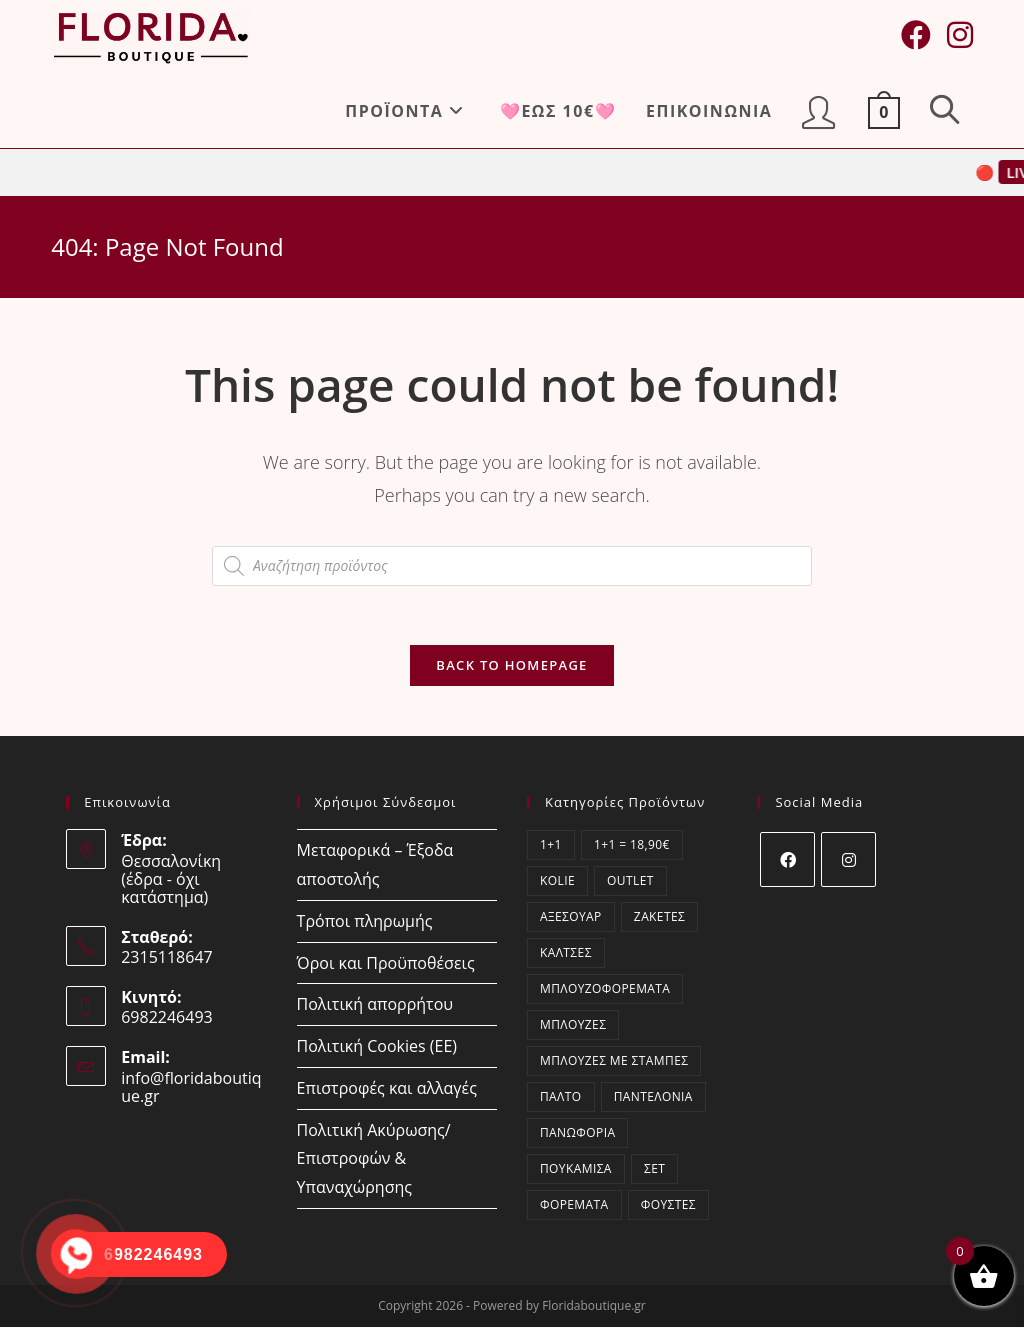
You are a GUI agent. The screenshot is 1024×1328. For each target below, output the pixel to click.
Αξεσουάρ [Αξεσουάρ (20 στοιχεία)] (571, 917)
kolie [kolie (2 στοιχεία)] (557, 881)
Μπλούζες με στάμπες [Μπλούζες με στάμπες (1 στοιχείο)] (614, 1061)
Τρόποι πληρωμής (365, 922)
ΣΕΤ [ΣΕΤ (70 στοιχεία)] (654, 1169)
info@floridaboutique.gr (191, 1088)
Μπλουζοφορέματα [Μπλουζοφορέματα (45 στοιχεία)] (605, 989)
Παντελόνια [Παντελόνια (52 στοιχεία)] (653, 1097)
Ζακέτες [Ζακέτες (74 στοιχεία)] (659, 917)
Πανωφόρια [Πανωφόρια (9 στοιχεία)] (577, 1133)
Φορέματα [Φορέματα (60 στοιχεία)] (574, 1205)
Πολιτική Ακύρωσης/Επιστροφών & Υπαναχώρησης (374, 1160)
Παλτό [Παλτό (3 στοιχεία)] (561, 1097)
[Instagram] (848, 860)
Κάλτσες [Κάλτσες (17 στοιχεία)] (566, 953)
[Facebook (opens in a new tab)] (916, 35)
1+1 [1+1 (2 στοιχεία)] (551, 845)
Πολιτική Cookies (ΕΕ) (377, 1047)
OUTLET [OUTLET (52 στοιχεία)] (630, 881)
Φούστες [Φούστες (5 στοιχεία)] (668, 1205)
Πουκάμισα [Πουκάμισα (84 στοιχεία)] (576, 1169)
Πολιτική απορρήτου (375, 1005)
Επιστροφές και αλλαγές (387, 1089)
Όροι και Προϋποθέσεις (386, 963)
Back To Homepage (511, 666)
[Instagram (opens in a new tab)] (960, 35)
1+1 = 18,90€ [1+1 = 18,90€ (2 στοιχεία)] (632, 845)
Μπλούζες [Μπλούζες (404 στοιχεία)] (573, 1025)
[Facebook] (787, 860)
